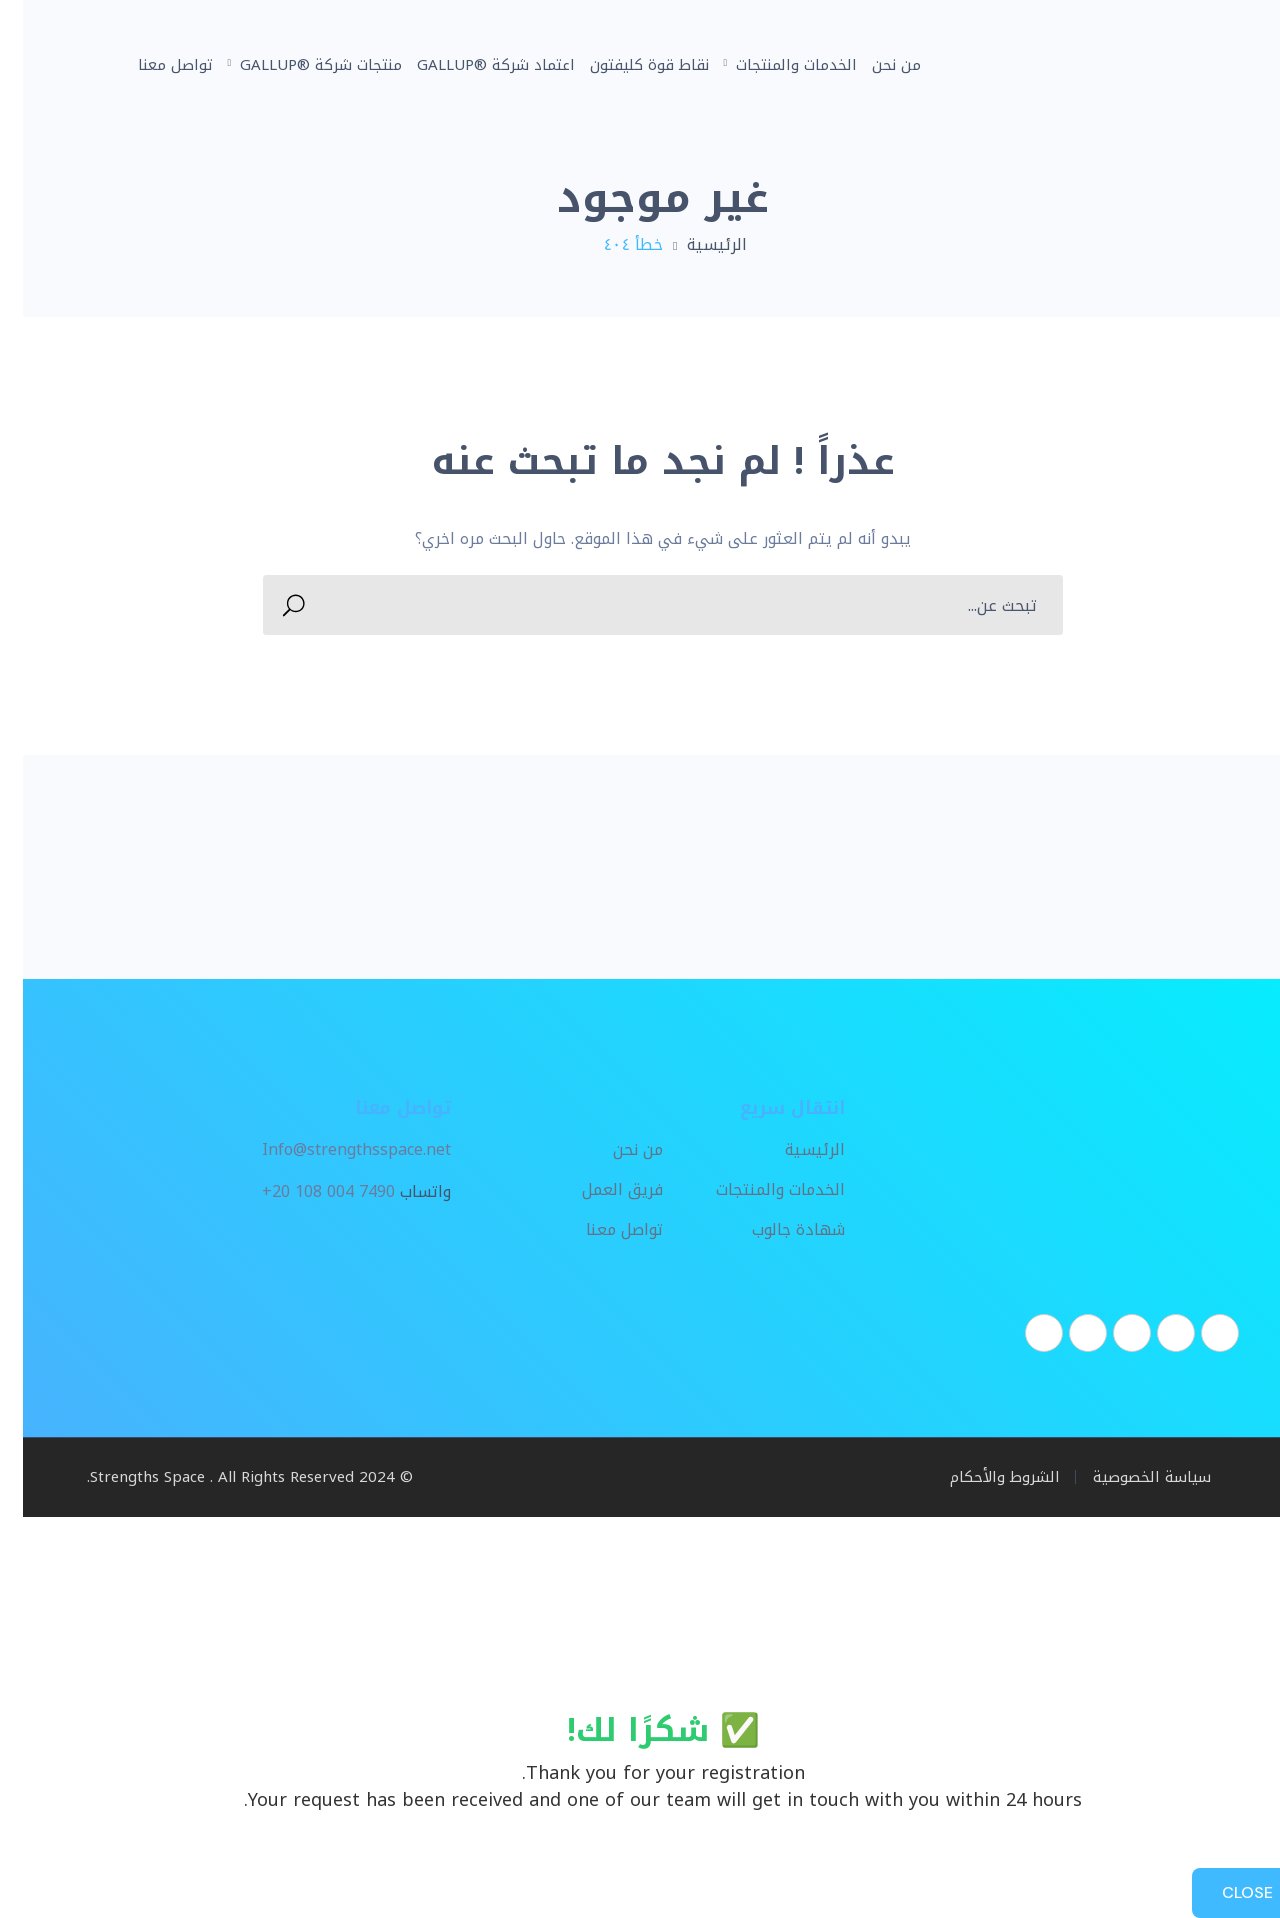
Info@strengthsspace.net (333, 1150)
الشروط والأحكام (982, 1477)
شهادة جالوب (775, 1231)
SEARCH (276, 605)
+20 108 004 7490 (305, 1192)
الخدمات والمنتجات (757, 1191)
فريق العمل (599, 1191)
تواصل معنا (601, 1231)
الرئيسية (694, 245)
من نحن (615, 1151)
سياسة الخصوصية (1129, 1477)
